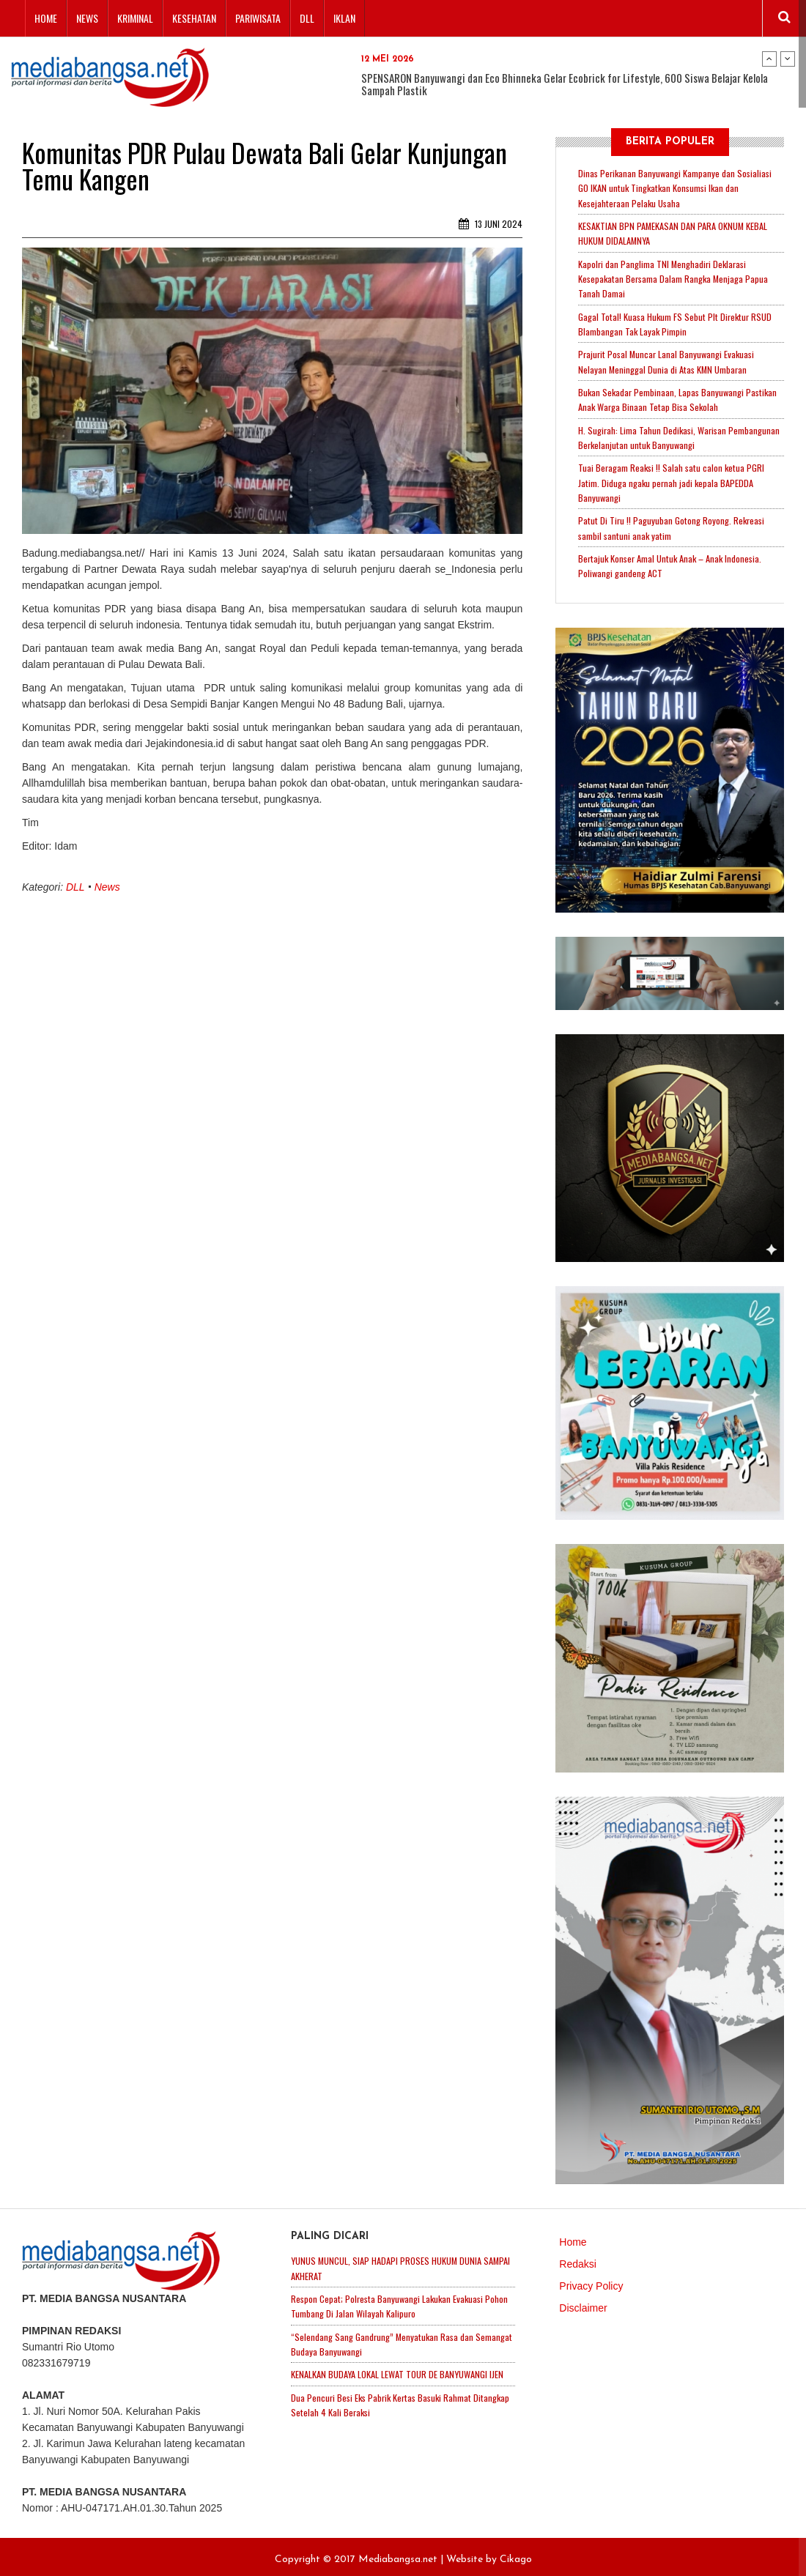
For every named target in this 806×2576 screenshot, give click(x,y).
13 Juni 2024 (490, 224)
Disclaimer (583, 2302)
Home (45, 18)
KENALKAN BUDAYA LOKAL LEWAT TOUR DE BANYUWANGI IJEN (398, 2367)
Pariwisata (258, 18)
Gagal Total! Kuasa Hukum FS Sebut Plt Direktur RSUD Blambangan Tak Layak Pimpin (676, 321)
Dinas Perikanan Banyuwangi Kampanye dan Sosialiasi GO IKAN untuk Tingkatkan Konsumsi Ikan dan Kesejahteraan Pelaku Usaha (677, 187)
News (87, 18)
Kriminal (135, 18)
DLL (307, 18)
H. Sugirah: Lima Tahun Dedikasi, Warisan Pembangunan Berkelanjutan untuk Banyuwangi (680, 433)
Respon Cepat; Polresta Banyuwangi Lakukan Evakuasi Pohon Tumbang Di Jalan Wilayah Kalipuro (402, 2300)
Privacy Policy (591, 2280)
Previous (769, 58)
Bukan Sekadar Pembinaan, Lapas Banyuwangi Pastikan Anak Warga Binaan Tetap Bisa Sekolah (680, 396)
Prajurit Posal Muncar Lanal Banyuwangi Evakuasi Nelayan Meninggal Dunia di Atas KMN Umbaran (669, 359)
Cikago (516, 2553)
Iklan (344, 18)
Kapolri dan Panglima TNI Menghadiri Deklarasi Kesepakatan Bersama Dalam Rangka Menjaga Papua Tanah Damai (675, 277)
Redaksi (577, 2258)
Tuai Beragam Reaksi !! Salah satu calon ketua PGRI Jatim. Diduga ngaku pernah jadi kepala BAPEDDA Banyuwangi (673, 478)
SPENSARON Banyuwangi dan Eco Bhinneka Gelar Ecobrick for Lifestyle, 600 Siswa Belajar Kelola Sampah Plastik (564, 84)
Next (787, 58)
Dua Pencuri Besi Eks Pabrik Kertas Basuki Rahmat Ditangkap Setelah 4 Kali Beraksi (384, 2397)
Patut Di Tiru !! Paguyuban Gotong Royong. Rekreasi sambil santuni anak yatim (672, 523)
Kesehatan (194, 18)
